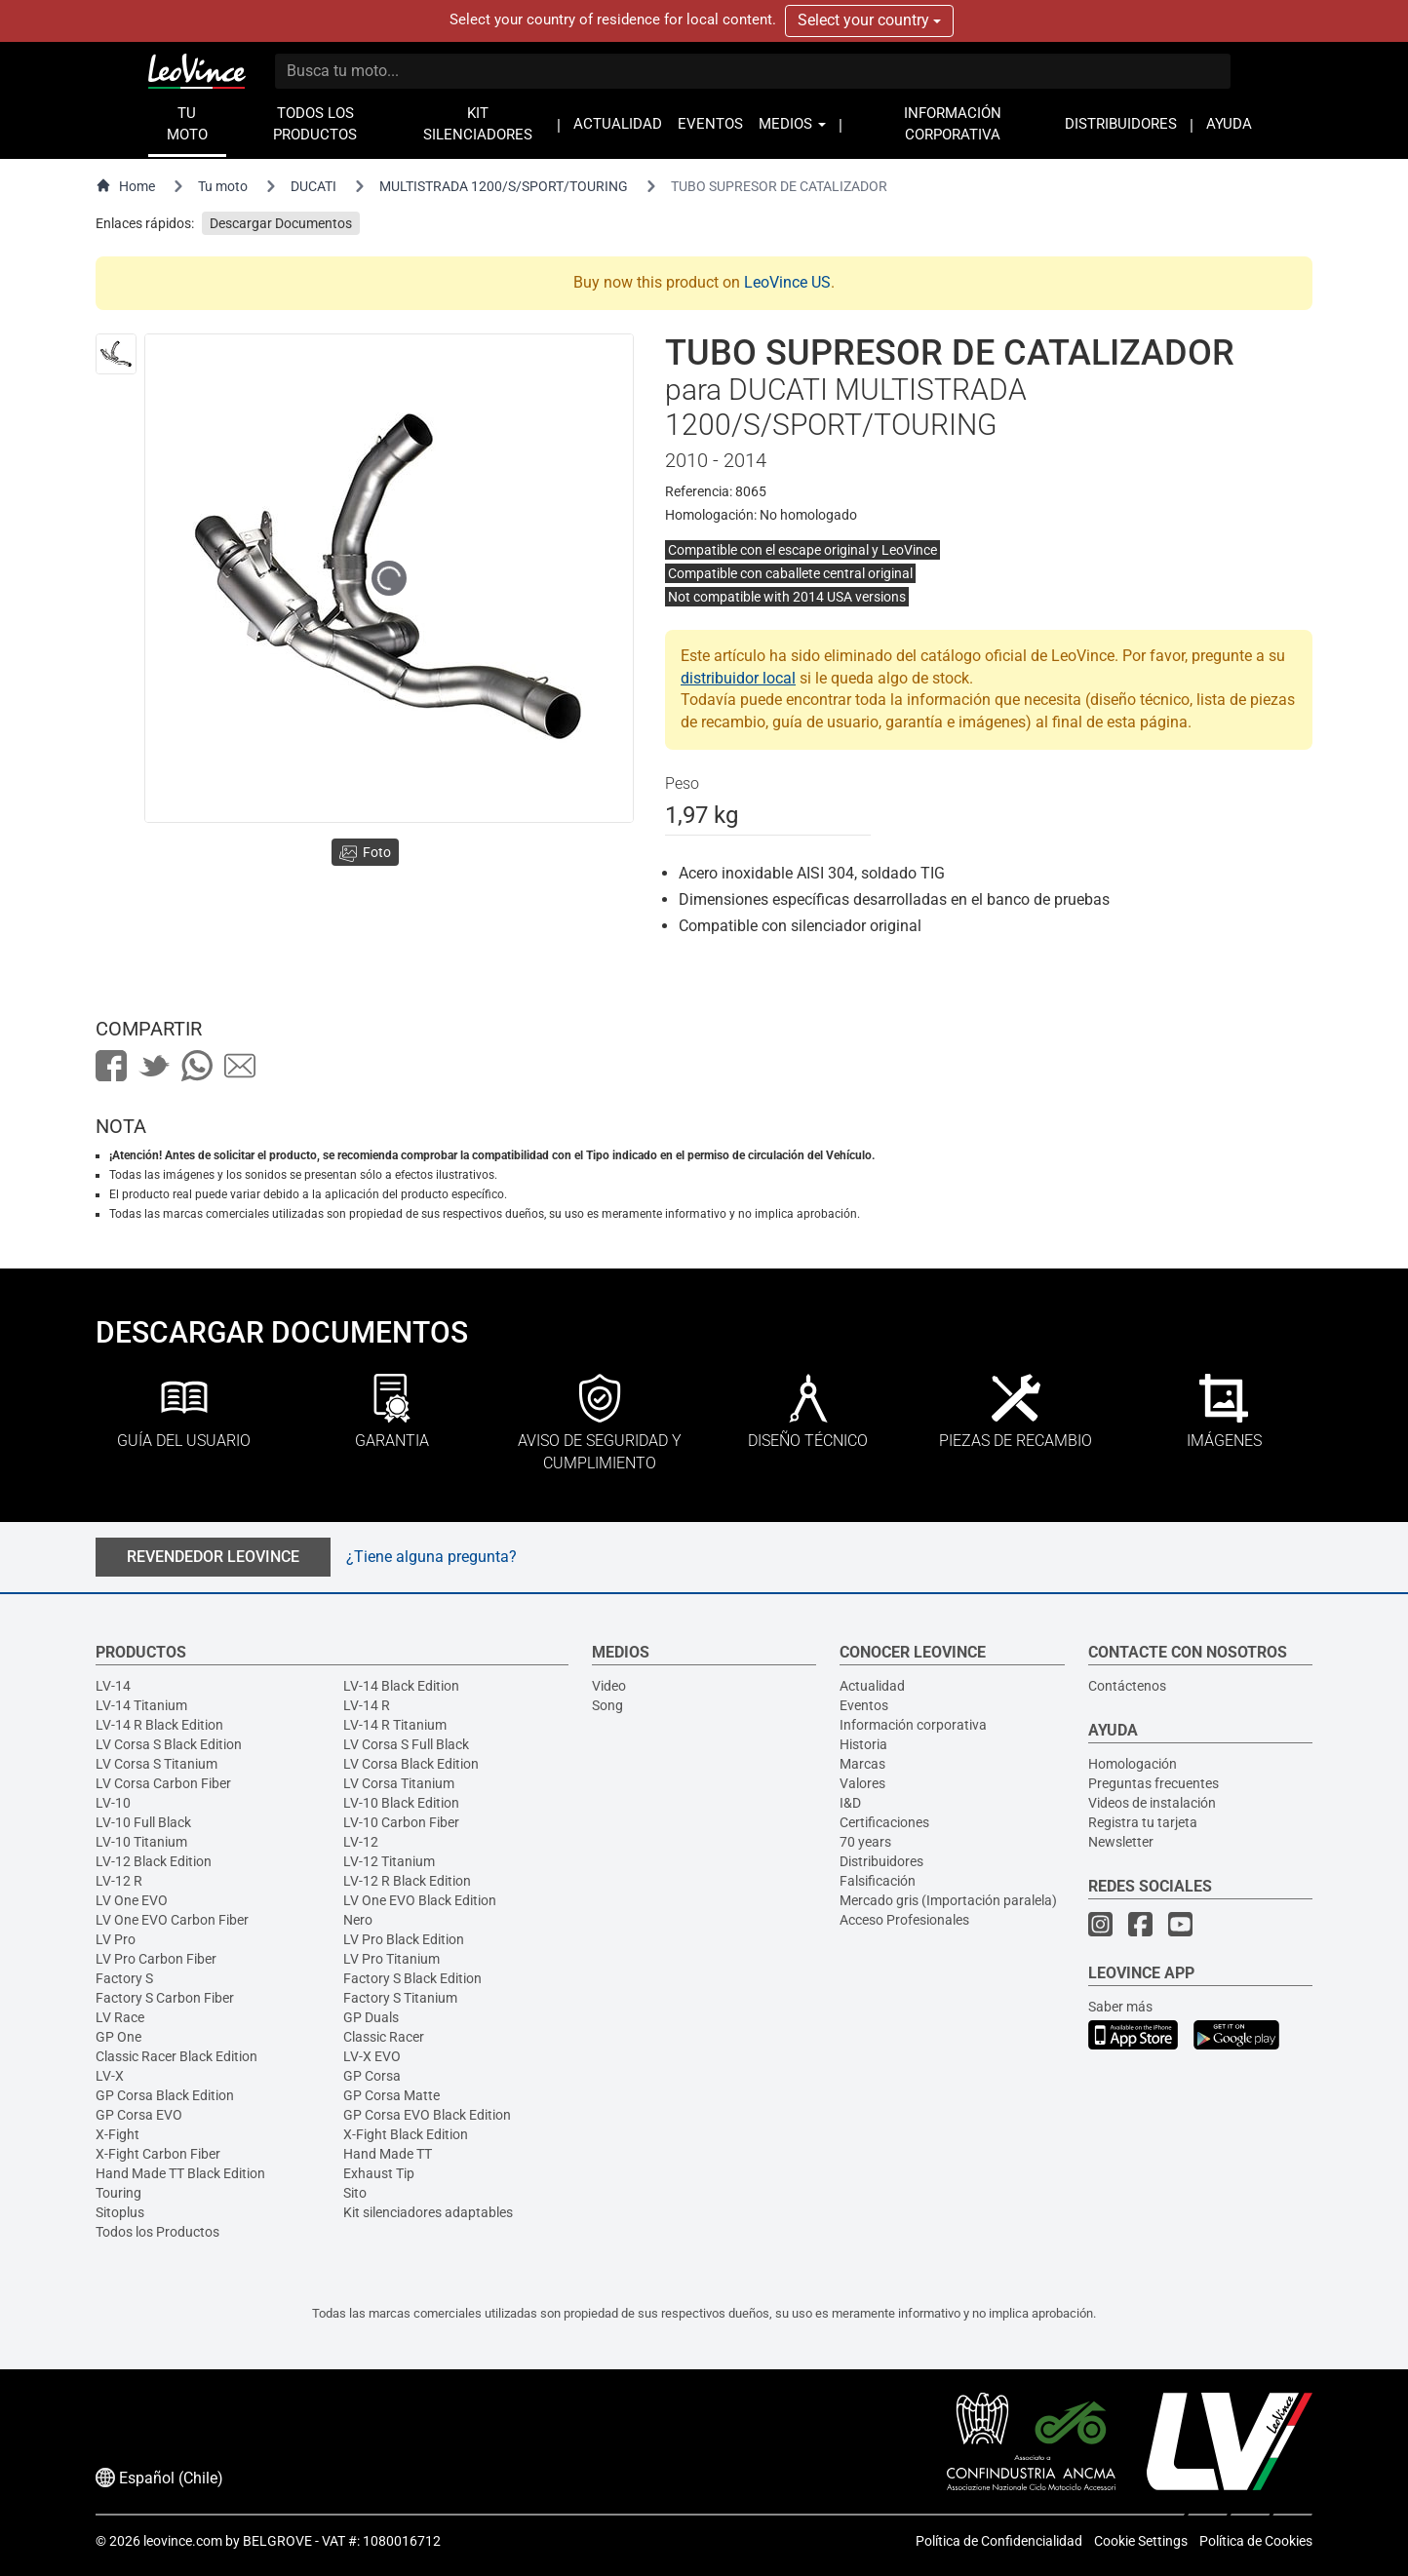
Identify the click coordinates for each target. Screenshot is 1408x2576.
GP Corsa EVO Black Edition (427, 2115)
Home (125, 185)
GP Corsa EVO (139, 2115)
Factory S (124, 1978)
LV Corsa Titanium (398, 1783)
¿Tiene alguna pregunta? (431, 1556)
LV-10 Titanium (141, 1842)
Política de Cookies (1255, 2541)
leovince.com (182, 2541)
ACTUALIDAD (617, 124)
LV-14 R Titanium (395, 1725)
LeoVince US (787, 282)
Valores (862, 1783)
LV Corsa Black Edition (411, 1764)
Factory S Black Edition (412, 1978)
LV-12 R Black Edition (407, 1881)
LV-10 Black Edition (401, 1803)
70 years (865, 1842)
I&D (850, 1803)
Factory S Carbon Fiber (165, 1998)
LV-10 (113, 1803)
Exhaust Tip (378, 2173)
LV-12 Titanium (389, 1861)
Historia (863, 1744)
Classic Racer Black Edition (176, 2056)
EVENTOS (710, 124)
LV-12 (360, 1842)
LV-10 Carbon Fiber (401, 1822)
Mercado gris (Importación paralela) (948, 1900)
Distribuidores (881, 1861)
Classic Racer (383, 2037)
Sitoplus (120, 2212)
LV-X (110, 2076)
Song (607, 1705)
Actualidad (872, 1686)
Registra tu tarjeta (1142, 1822)
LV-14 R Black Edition (159, 1725)
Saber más (1120, 2006)
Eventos (864, 1705)
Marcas (862, 1764)
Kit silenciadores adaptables (428, 2212)
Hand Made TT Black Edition (180, 2173)
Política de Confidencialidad (999, 2541)
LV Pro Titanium (391, 1959)
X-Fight (117, 2134)
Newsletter (1121, 1842)
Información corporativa (913, 1725)
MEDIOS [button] (792, 124)
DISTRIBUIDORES (1121, 124)
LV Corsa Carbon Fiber (163, 1783)
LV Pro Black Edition (403, 1939)
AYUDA (1229, 124)
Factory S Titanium (400, 1998)
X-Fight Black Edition (405, 2134)
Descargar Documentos (281, 223)
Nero (357, 1920)
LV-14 (113, 1686)
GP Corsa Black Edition (165, 2095)
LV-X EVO (372, 2056)
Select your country (869, 20)
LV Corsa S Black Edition (169, 1744)
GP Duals (371, 2017)
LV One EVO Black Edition (419, 1900)
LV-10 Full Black (143, 1822)
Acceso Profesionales (904, 1920)
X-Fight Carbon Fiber (158, 2154)
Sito (355, 2193)
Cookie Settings (1141, 2541)
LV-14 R (366, 1705)
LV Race (120, 2017)
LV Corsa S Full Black (406, 1744)
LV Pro (116, 1939)
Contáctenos (1127, 1686)
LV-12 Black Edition (154, 1861)
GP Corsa (372, 2076)
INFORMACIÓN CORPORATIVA (952, 124)
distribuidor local (738, 678)
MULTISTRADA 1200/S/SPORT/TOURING (503, 186)
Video (609, 1686)
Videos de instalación (1152, 1803)
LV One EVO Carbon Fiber (172, 1920)
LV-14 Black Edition (401, 1686)
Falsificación (878, 1881)
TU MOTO (187, 124)
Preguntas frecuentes (1153, 1783)
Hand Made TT (387, 2154)
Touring (118, 2193)
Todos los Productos (157, 2232)
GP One (118, 2037)
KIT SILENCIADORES (477, 124)
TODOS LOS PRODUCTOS (315, 124)
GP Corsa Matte (391, 2095)
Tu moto (223, 186)
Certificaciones (884, 1822)
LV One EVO (132, 1900)
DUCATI (313, 186)
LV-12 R (119, 1881)
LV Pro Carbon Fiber (156, 1959)
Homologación (1132, 1764)
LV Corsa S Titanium (156, 1764)
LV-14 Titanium (141, 1705)
